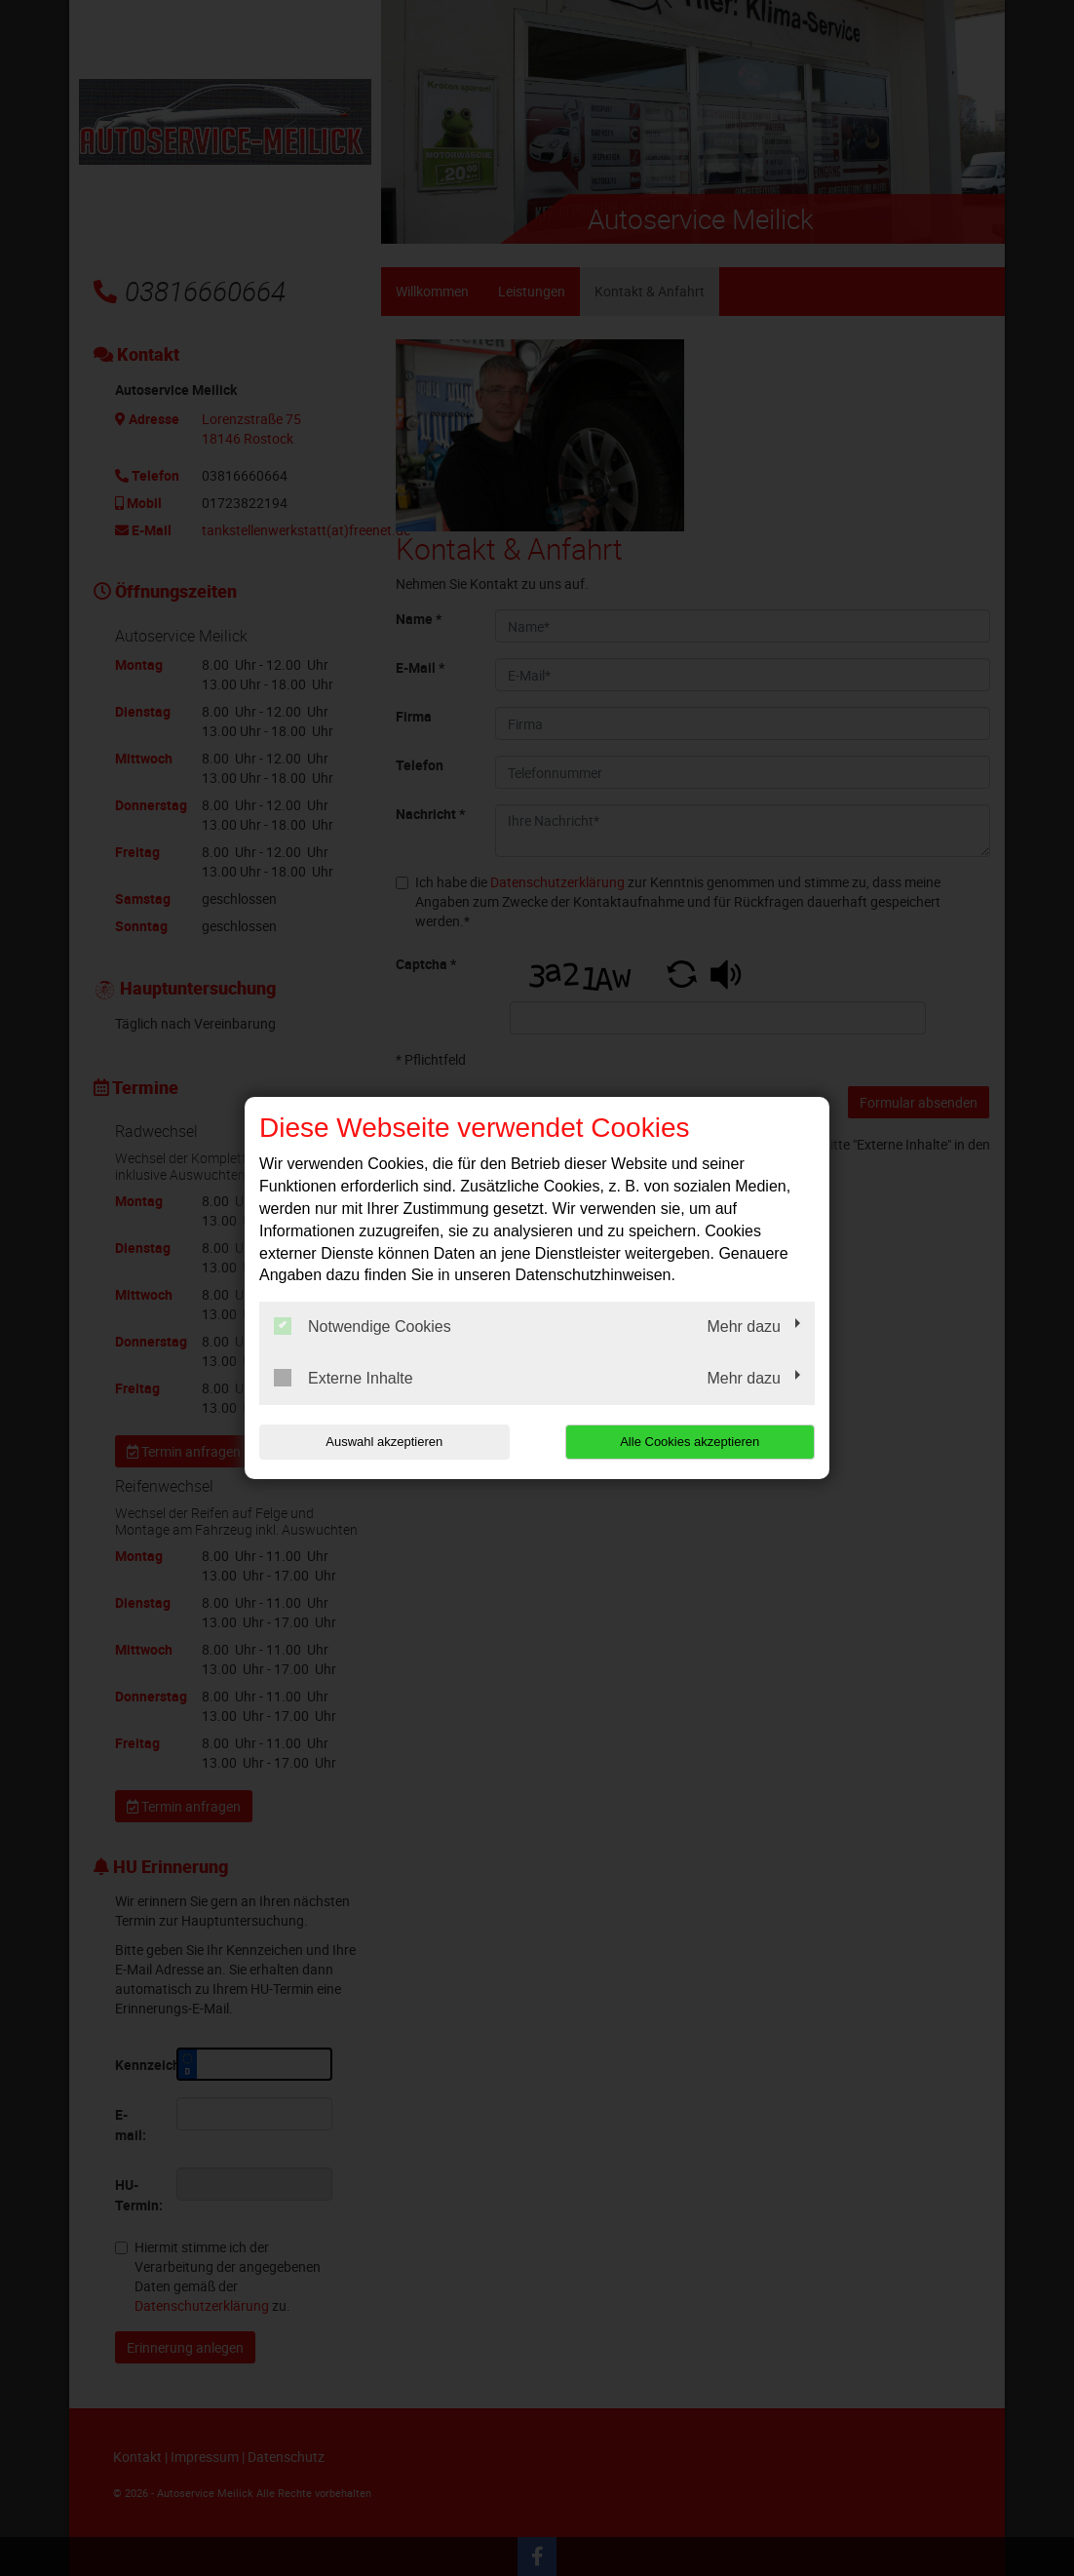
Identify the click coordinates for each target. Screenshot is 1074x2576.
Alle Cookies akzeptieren (689, 1441)
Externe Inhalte (343, 1377)
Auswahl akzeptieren (384, 1441)
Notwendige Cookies (362, 1326)
